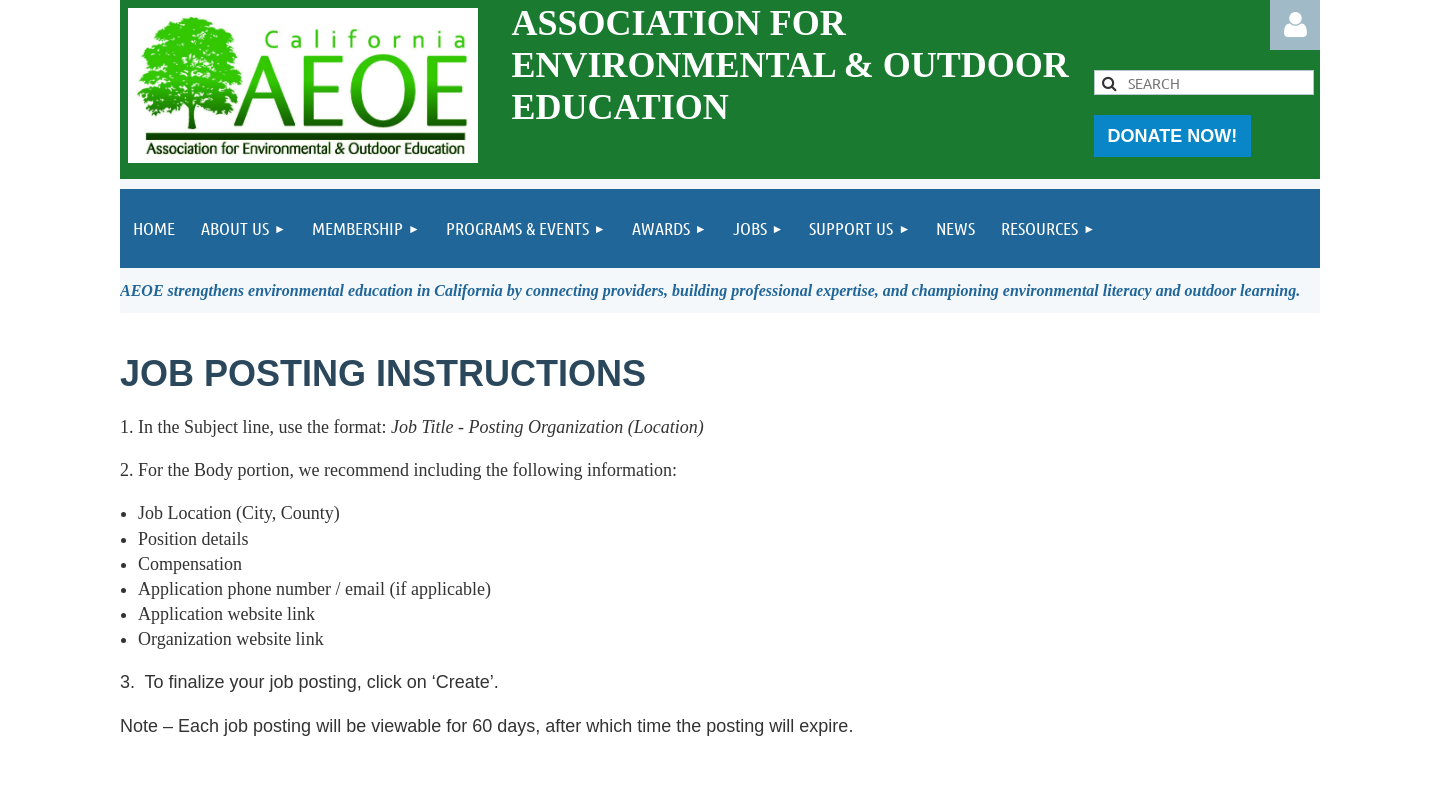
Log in (1295, 25)
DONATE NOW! (1173, 136)
